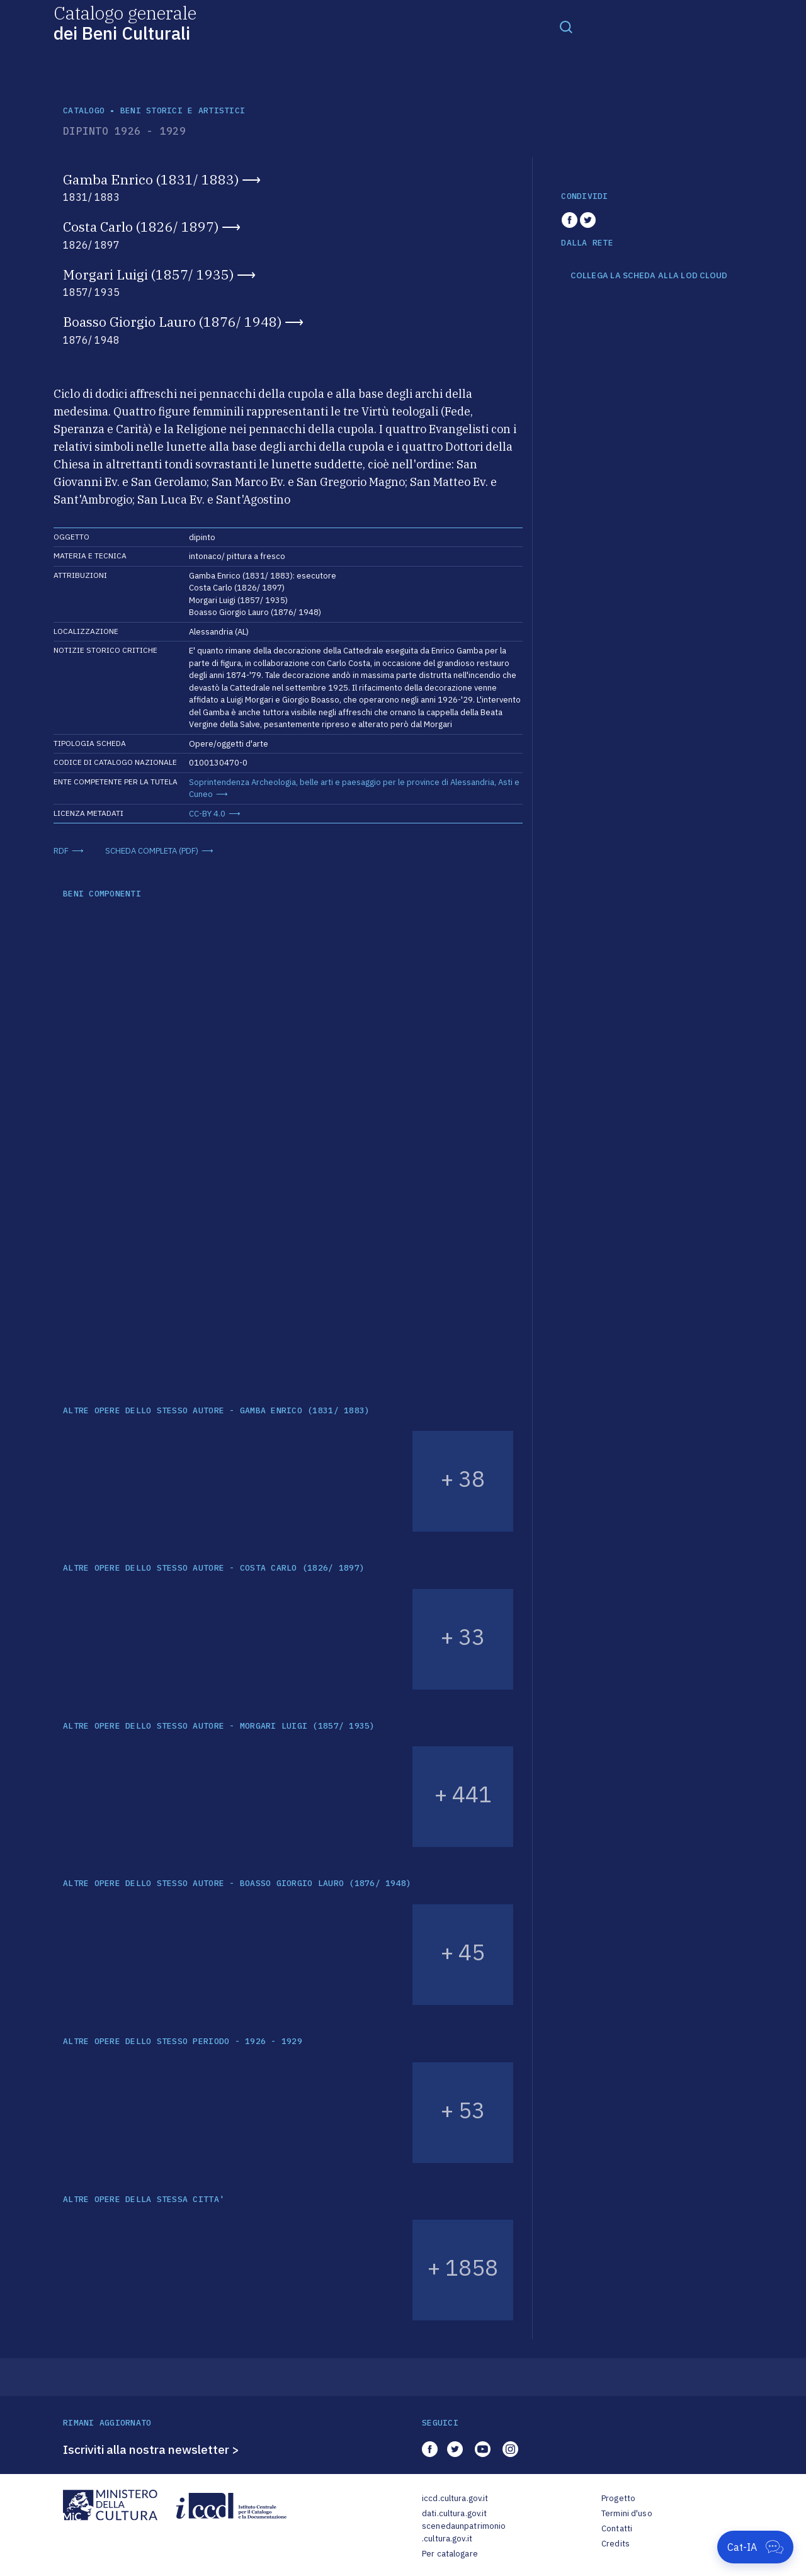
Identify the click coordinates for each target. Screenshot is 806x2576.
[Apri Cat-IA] (755, 2547)
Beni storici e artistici (182, 110)
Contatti (616, 2528)
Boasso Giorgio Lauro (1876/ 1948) (172, 321)
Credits (615, 2543)
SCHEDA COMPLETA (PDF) (151, 850)
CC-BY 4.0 (207, 813)
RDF (61, 850)
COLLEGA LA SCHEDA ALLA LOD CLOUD (648, 276)
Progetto (618, 2498)
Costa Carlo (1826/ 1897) (141, 226)
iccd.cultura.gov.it (455, 2498)
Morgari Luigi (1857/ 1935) (148, 274)
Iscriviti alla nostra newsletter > (151, 2449)
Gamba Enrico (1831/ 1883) (151, 179)
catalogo (84, 110)
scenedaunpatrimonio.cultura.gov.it (464, 2532)
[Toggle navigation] (566, 26)
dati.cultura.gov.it (454, 2513)
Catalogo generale (125, 22)
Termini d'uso (626, 2513)
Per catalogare (450, 2553)
